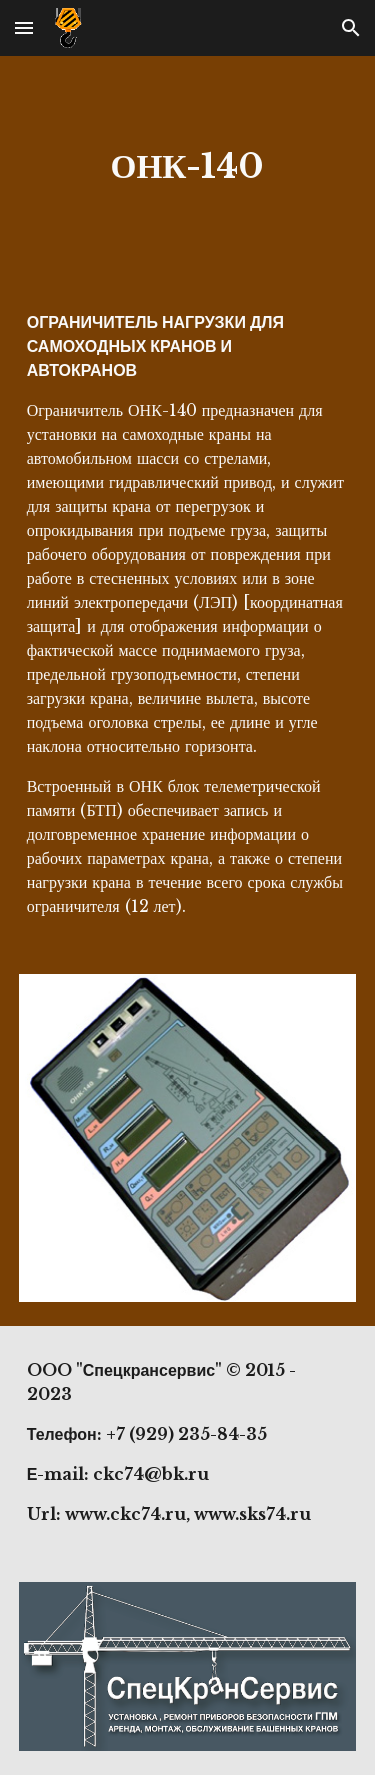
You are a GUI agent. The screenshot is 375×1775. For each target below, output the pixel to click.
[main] (188, 167)
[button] (24, 27)
